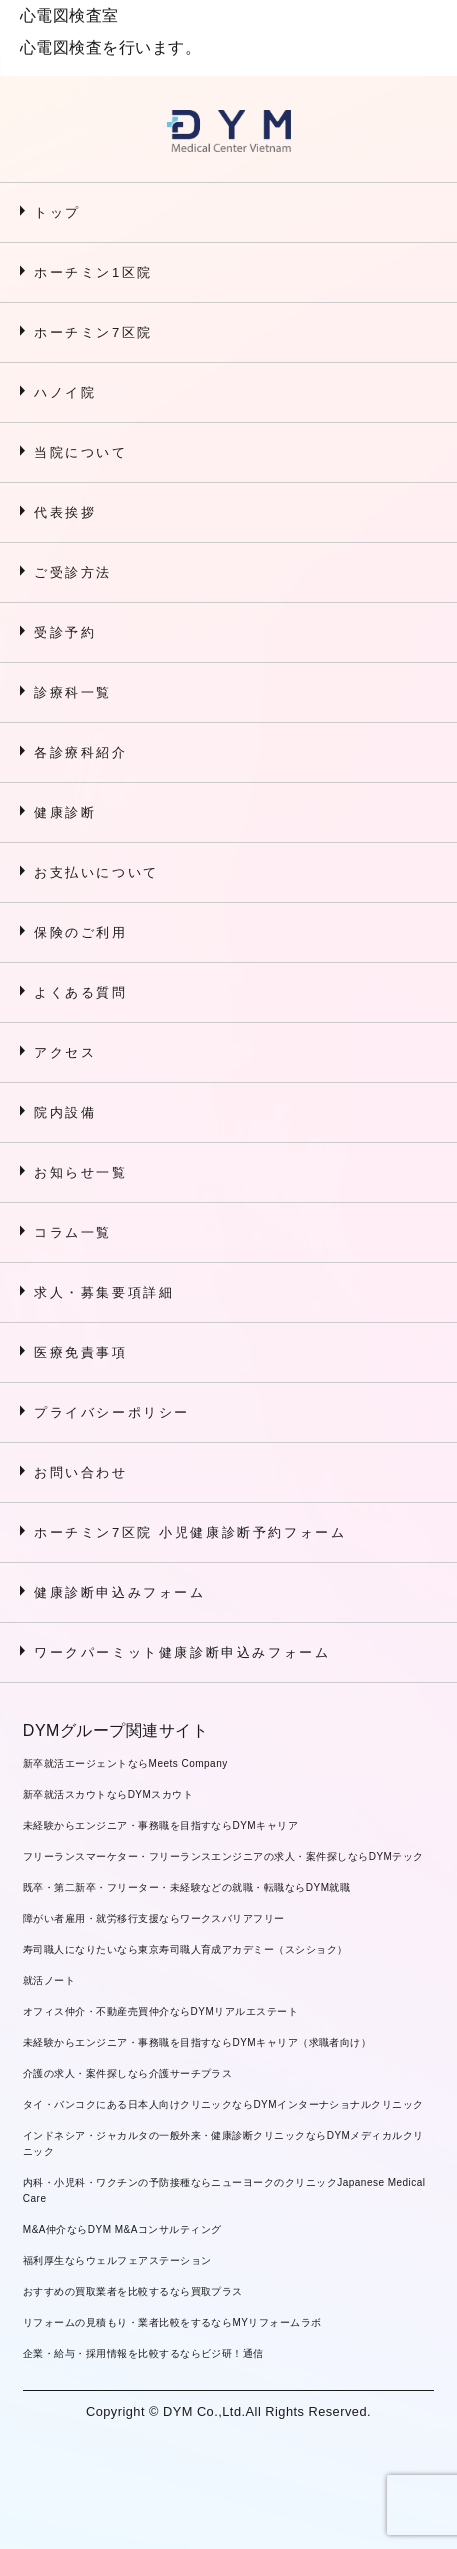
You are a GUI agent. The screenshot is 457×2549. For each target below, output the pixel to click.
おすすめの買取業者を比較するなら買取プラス (133, 2291)
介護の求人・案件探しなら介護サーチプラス (128, 2073)
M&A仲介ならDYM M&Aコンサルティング (122, 2229)
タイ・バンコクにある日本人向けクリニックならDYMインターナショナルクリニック (223, 2104)
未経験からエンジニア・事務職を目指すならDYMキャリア (160, 1825)
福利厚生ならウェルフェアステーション (117, 2260)
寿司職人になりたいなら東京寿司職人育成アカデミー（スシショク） (185, 1949)
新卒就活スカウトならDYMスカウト (108, 1794)
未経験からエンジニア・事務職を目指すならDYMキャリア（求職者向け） (197, 2042)
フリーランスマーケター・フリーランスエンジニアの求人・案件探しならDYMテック (223, 1856)
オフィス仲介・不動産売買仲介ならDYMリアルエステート (160, 2011)
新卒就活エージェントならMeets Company (125, 1763)
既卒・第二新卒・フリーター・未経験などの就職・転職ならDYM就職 (187, 1887)
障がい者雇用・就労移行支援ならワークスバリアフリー (154, 1918)
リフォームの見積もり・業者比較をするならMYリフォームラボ (172, 2322)
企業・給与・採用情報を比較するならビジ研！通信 (143, 2353)
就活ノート (49, 1980)
